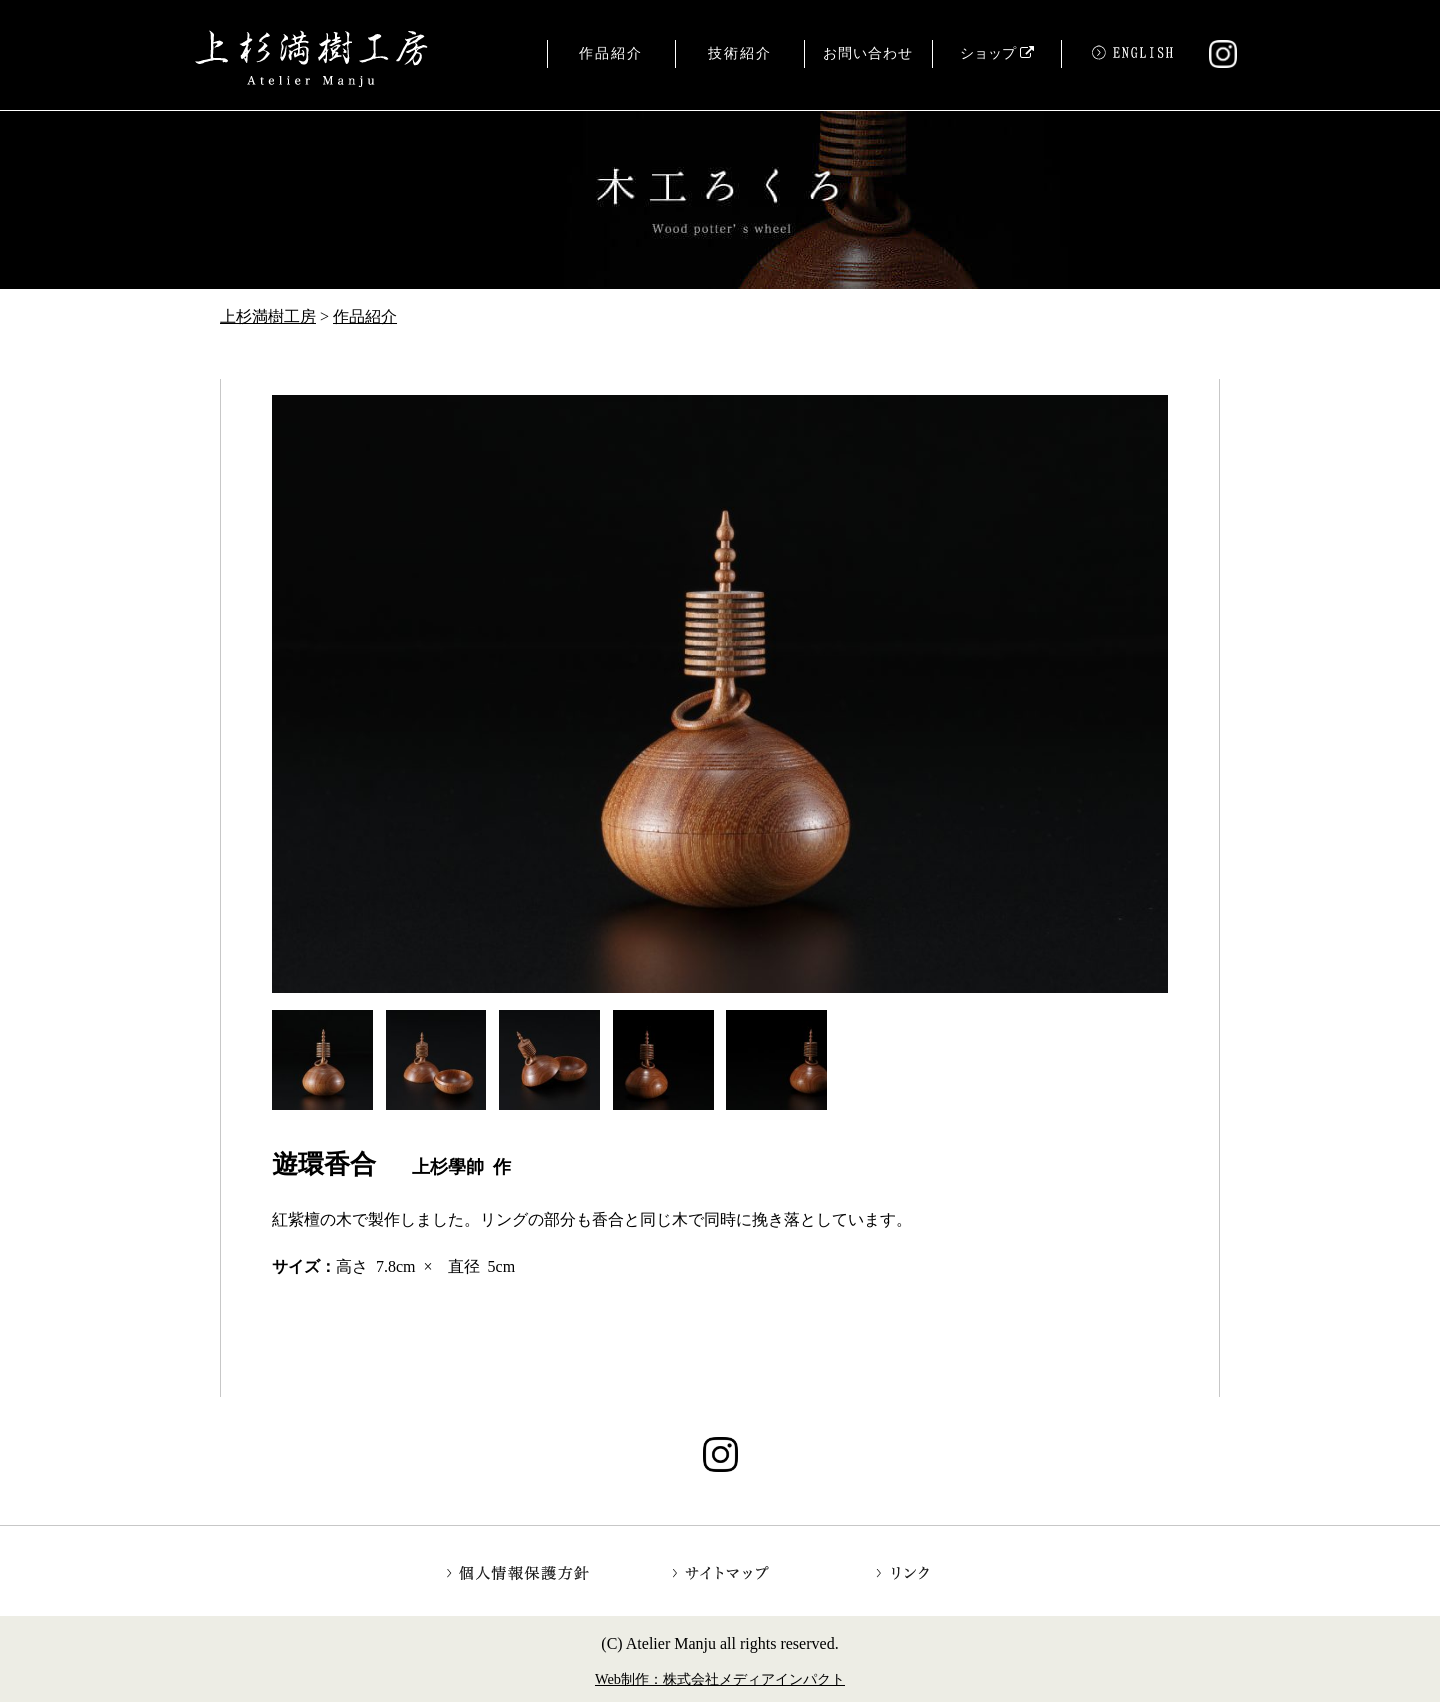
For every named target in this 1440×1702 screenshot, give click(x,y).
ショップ (997, 53)
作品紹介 (611, 53)
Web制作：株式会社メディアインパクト (720, 1679)
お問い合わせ (868, 53)
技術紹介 (740, 53)
